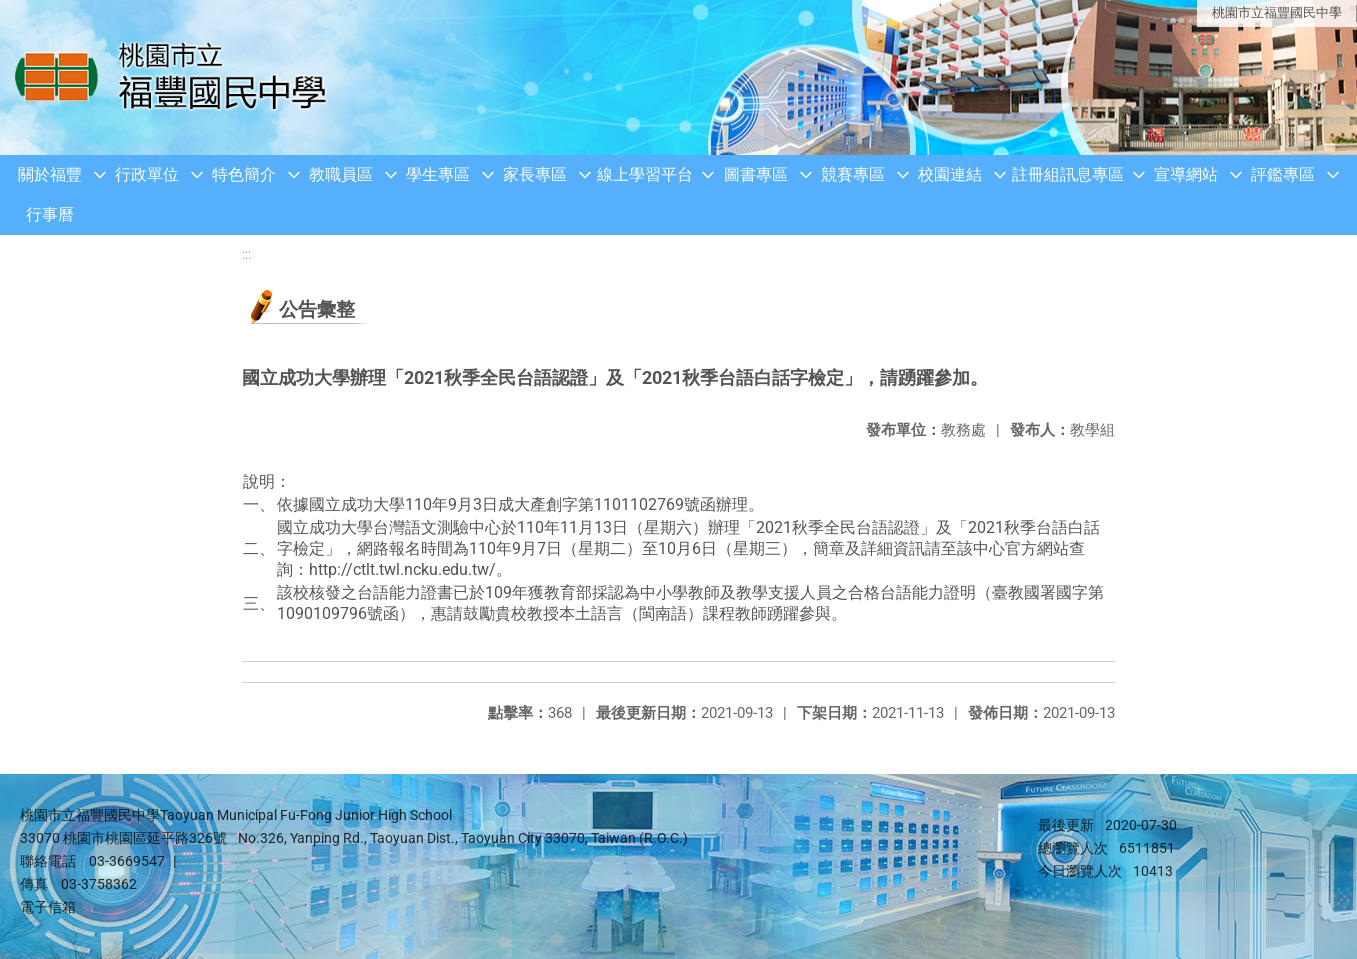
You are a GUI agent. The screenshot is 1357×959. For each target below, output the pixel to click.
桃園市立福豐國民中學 (1277, 12)
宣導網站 (1186, 174)
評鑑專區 (1283, 174)
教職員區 (341, 174)
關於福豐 (50, 174)
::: (246, 254)
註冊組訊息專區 (1068, 174)
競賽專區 (853, 174)
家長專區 (535, 174)
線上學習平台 (645, 174)
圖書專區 (756, 174)
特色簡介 (244, 174)
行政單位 (147, 174)
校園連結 (950, 174)
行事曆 (50, 214)
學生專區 (438, 174)
